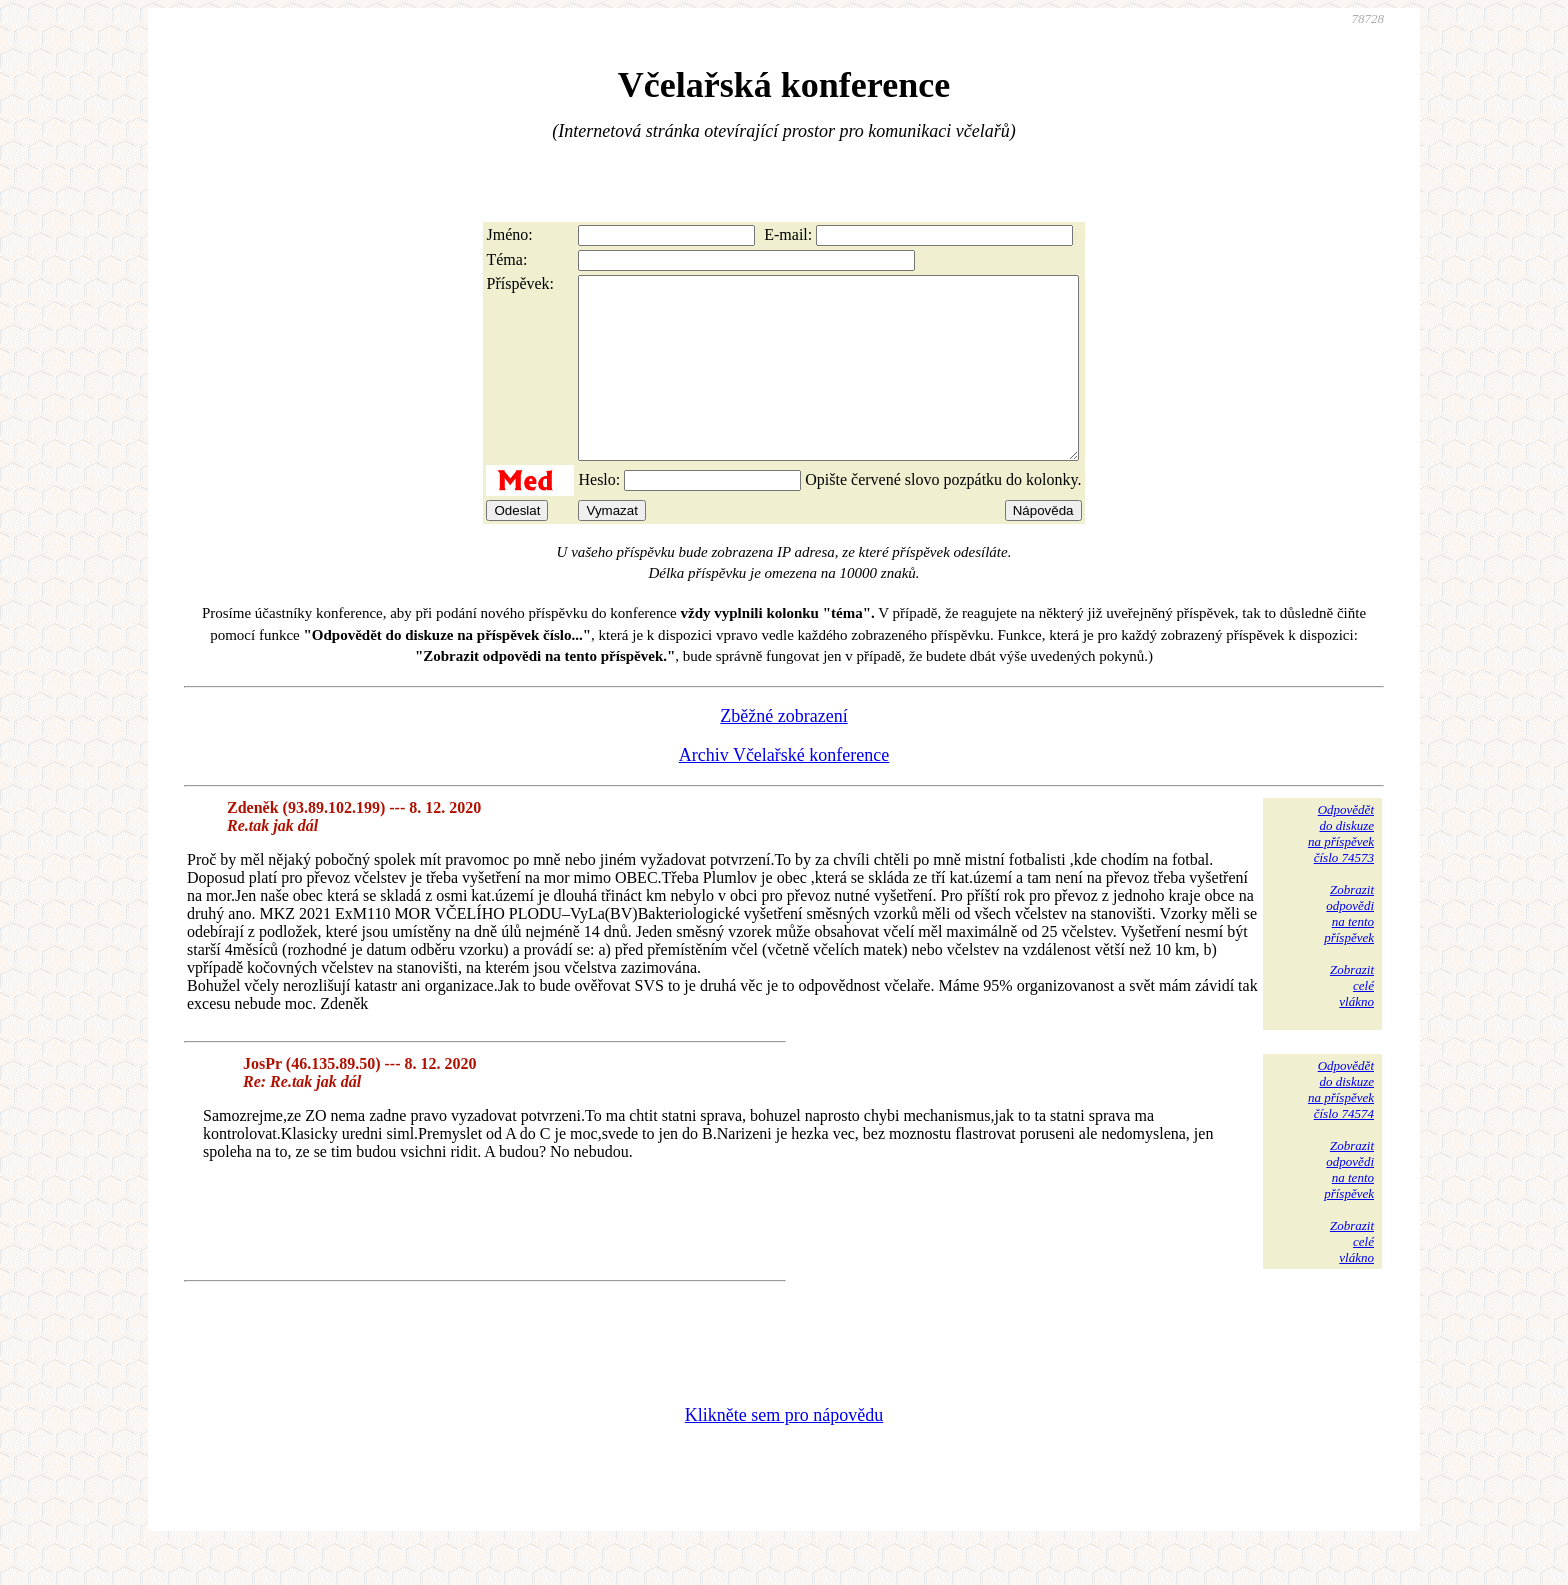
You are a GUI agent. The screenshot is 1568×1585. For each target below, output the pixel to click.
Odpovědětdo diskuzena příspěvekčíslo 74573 (1341, 869)
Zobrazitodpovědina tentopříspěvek (1349, 949)
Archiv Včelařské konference (784, 791)
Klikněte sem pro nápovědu (784, 1451)
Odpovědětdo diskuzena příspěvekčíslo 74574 (1341, 1125)
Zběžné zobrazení (783, 752)
